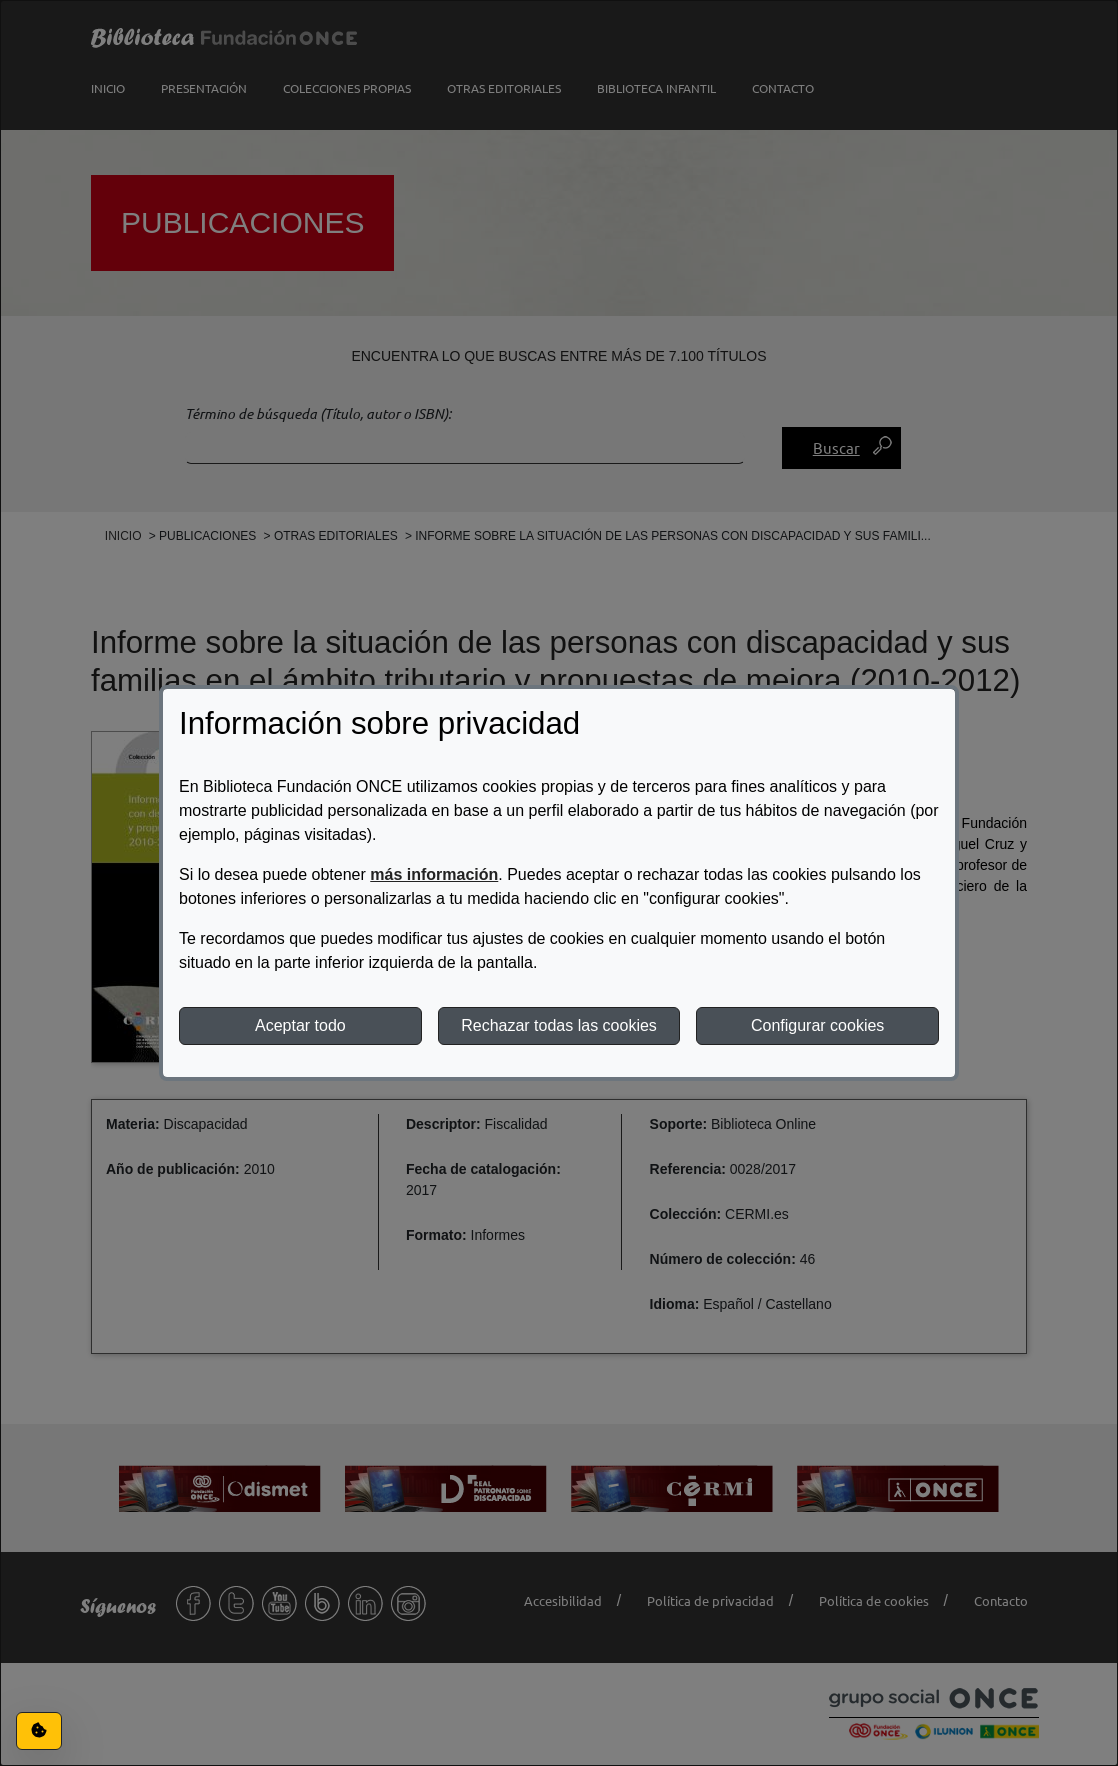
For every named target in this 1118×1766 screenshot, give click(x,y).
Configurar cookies (817, 1025)
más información (434, 874)
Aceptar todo (300, 1025)
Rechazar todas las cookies (559, 1025)
